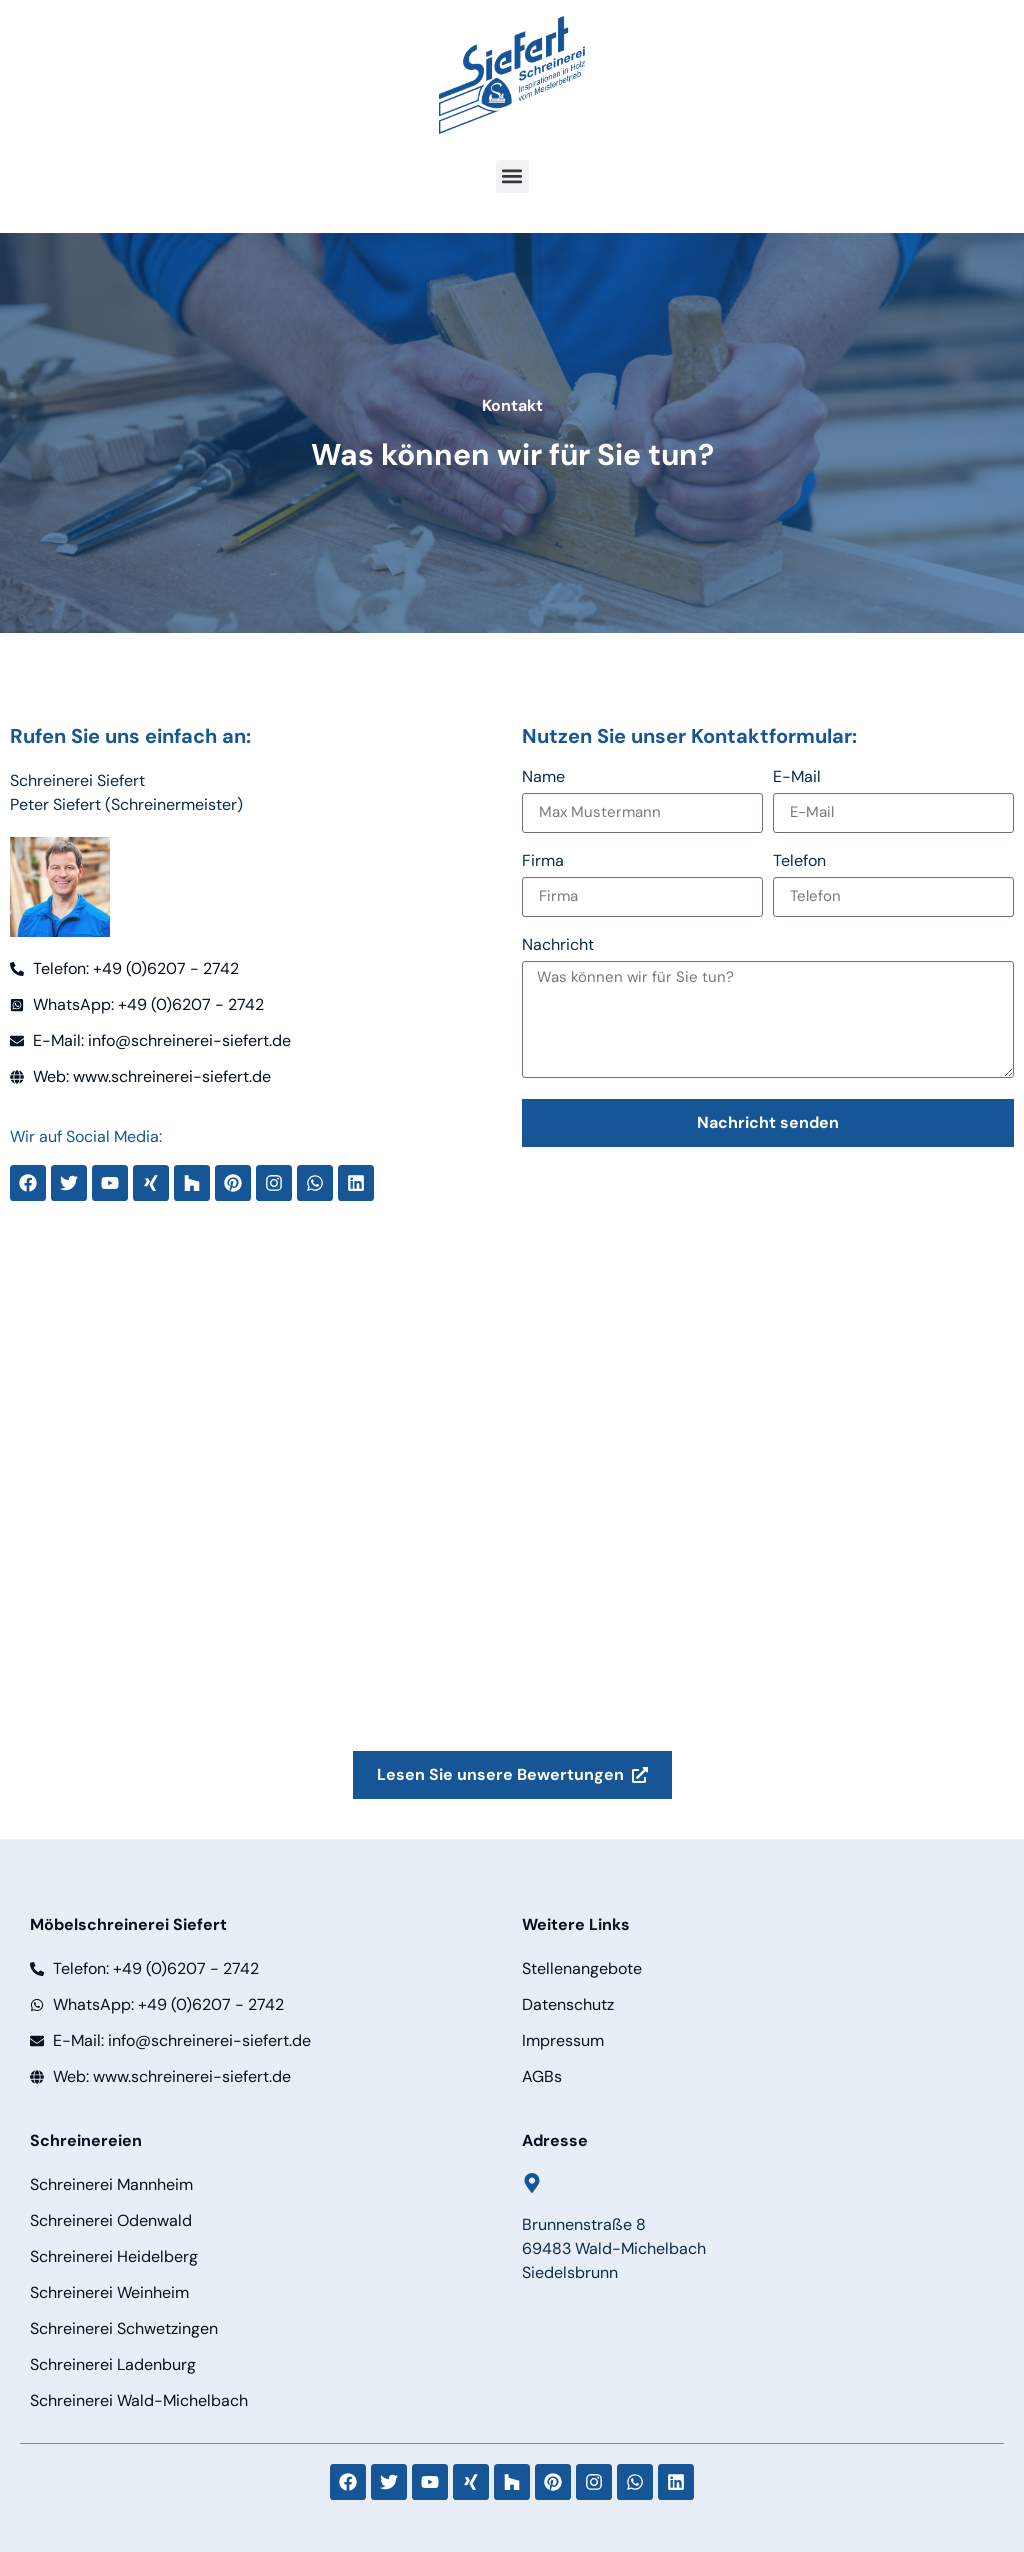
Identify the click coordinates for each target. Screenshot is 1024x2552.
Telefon (799, 862)
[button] (512, 176)
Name (543, 778)
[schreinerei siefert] (512, 1531)
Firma (543, 862)
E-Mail (797, 778)
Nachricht (558, 946)
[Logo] (512, 75)
